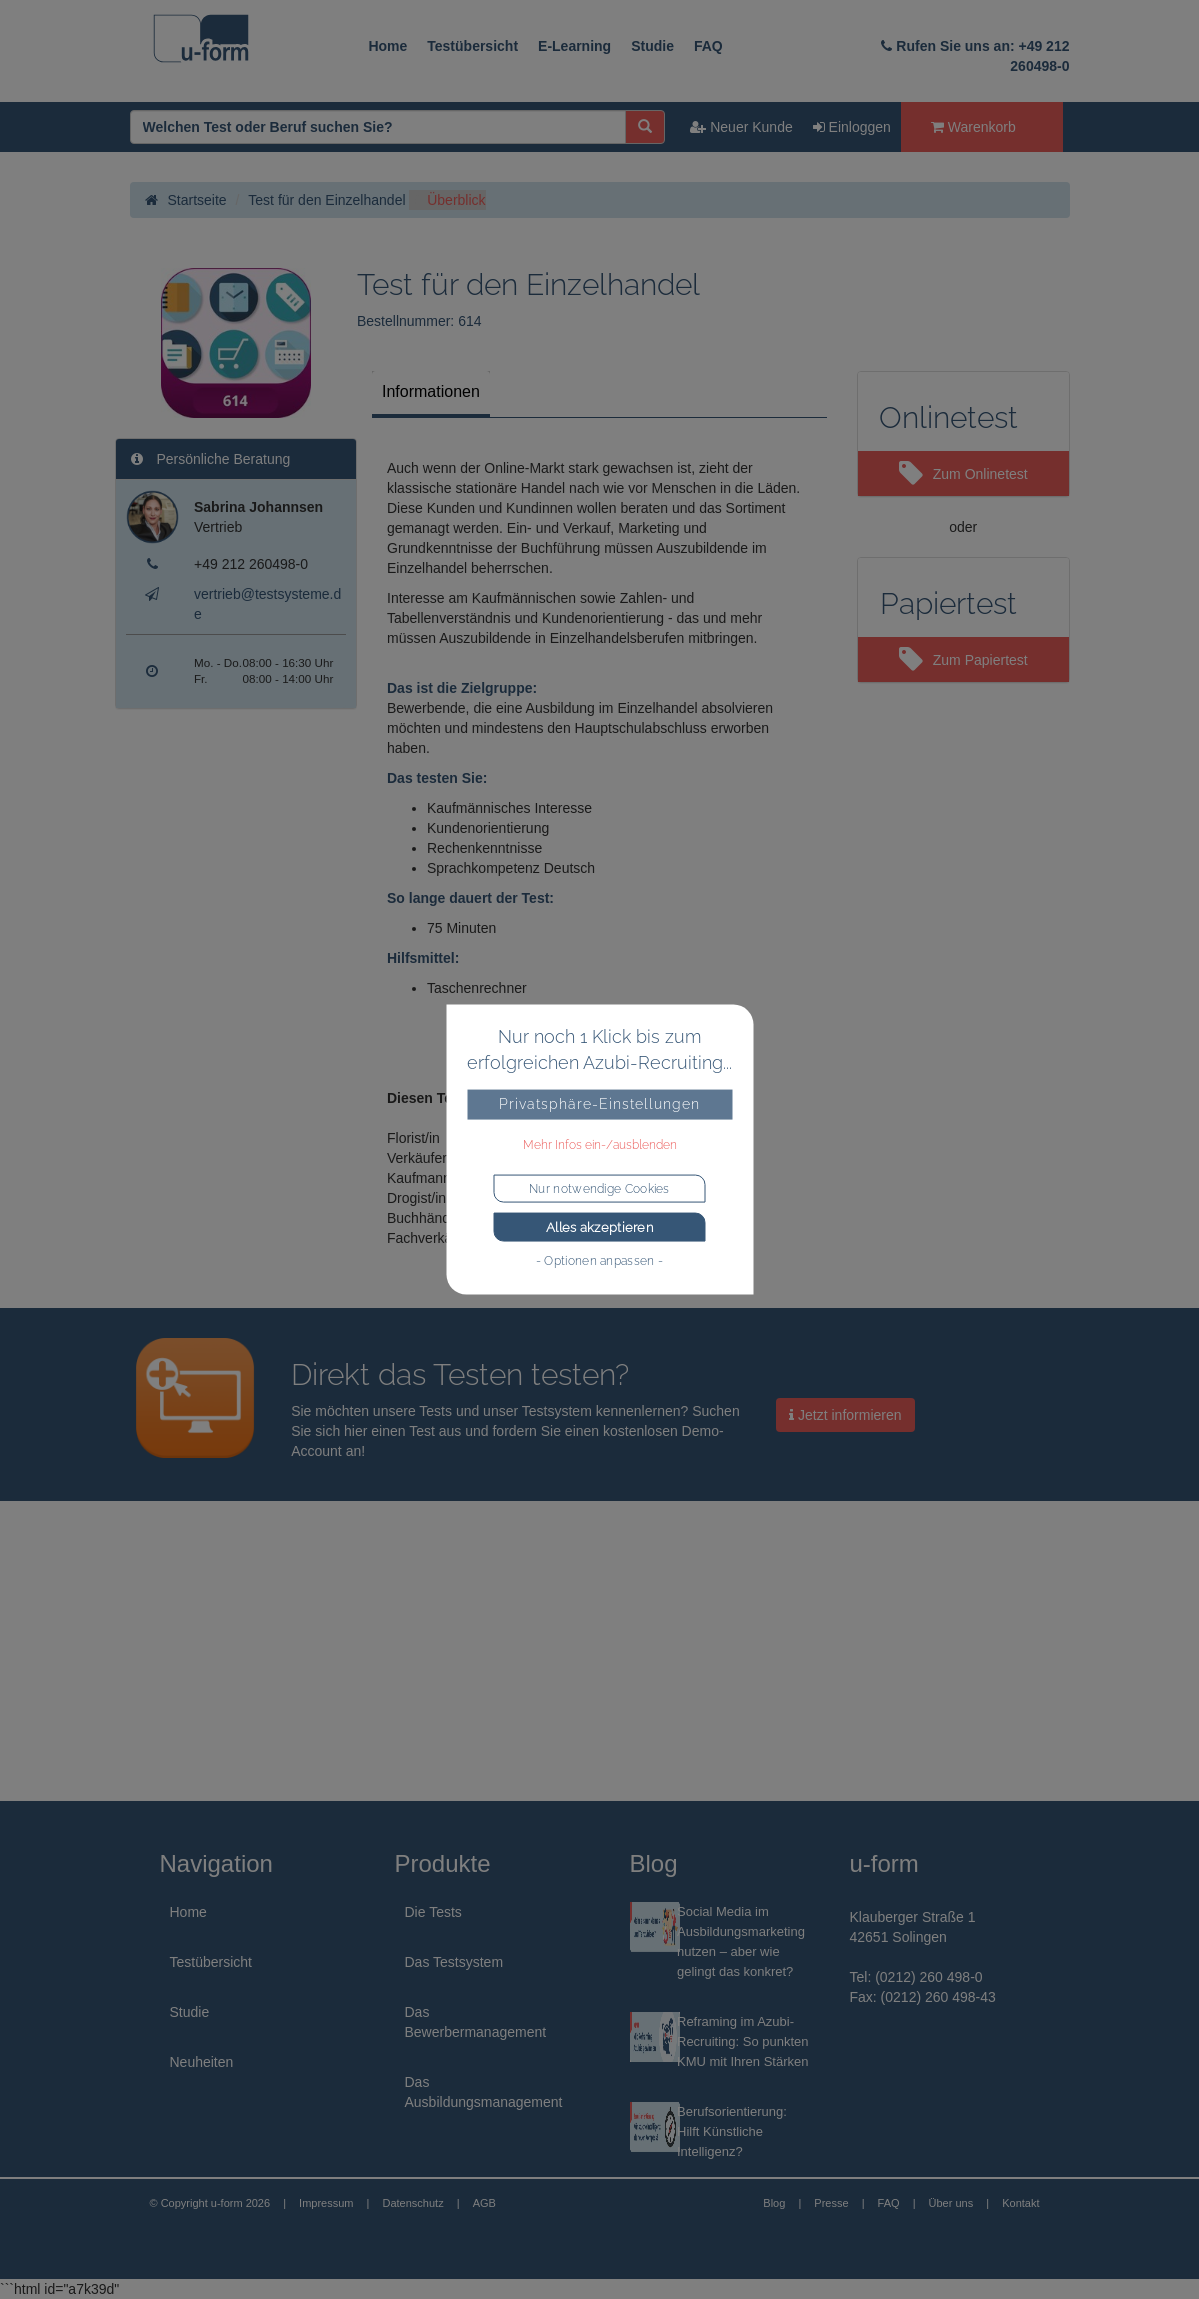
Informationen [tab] (431, 391)
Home (387, 46)
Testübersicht (472, 46)
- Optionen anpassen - (599, 1261)
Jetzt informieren (845, 1415)
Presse (831, 2203)
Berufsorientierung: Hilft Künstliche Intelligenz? (732, 2131)
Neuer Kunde (741, 127)
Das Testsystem (454, 1962)
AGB (484, 2203)
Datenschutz (412, 2203)
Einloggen (852, 127)
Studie (652, 46)
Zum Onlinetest (963, 474)
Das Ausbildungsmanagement (484, 2092)
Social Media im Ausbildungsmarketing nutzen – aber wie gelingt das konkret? (741, 1941)
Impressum (326, 2203)
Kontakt (1020, 2203)
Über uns (951, 2203)
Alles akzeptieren (599, 1226)
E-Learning (574, 46)
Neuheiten (202, 2062)
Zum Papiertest (963, 660)
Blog (774, 2203)
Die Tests (433, 1912)
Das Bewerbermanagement (476, 2022)
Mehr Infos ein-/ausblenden (600, 1144)
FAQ (708, 46)
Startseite (186, 200)
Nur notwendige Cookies (599, 1188)
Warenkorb (973, 127)
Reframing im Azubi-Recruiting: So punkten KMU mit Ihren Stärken (743, 2041)
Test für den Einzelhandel (326, 200)
